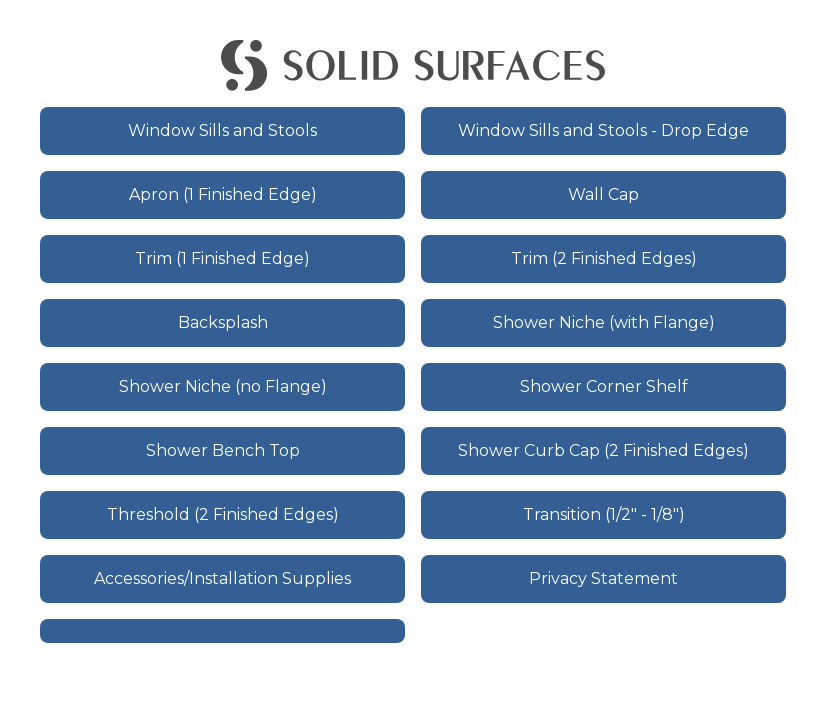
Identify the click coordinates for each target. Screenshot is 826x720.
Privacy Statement (603, 578)
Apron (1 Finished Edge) (223, 194)
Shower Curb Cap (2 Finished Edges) (603, 450)
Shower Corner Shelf (604, 386)
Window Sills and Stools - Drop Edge (603, 130)
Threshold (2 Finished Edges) (223, 514)
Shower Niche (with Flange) (604, 322)
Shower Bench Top (223, 450)
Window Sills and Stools (222, 130)
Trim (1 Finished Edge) (222, 258)
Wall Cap (603, 194)
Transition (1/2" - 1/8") (604, 514)
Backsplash (223, 322)
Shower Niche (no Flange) (223, 386)
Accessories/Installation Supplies (222, 578)
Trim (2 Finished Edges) (604, 258)
